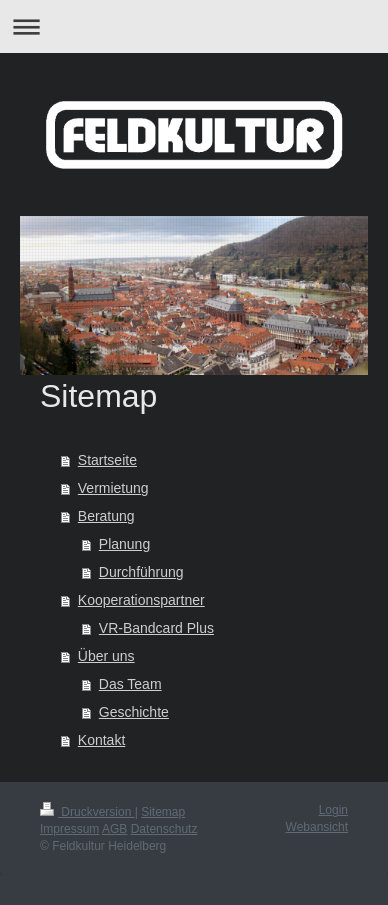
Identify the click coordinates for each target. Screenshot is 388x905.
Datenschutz (164, 829)
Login (333, 810)
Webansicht (317, 827)
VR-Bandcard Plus (156, 628)
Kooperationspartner (141, 600)
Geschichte (134, 712)
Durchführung (141, 572)
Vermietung (113, 488)
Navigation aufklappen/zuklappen (194, 26)
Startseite (107, 460)
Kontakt (101, 740)
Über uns (106, 656)
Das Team (130, 684)
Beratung (106, 516)
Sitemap (163, 812)
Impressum (69, 829)
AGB (114, 829)
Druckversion (87, 812)
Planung (124, 544)
